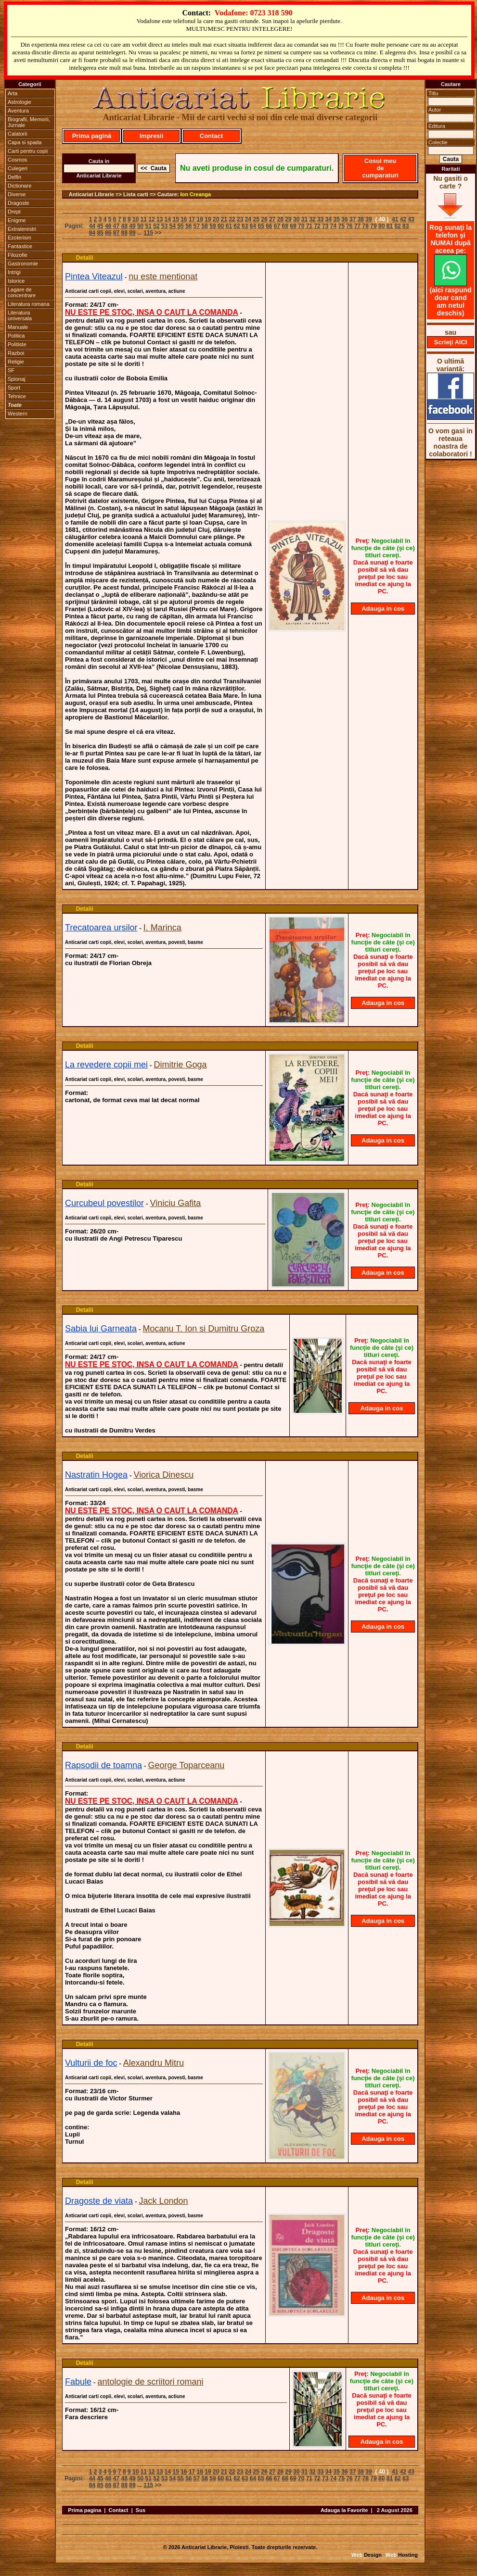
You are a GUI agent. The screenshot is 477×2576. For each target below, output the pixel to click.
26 (264, 219)
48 (124, 226)
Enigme (17, 220)
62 (236, 226)
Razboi (16, 353)
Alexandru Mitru (153, 2063)
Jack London (163, 2201)
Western (17, 413)
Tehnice (17, 396)
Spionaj (17, 379)
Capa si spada (24, 142)
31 (304, 219)
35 (337, 219)
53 (164, 226)
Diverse (17, 194)
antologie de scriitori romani (151, 2382)
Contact (211, 135)
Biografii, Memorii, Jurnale (29, 122)
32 (312, 219)
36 (344, 219)
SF (11, 370)
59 (212, 226)
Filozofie (17, 255)
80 (381, 226)
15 (175, 219)
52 (156, 226)
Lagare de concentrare (22, 292)
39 (368, 219)
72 (317, 226)
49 (132, 226)
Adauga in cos (382, 608)
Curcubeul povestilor (104, 1203)
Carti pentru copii (28, 151)
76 (349, 226)
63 (245, 226)
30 (296, 219)
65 (261, 226)
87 (116, 232)
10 (135, 219)
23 (240, 219)
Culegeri (17, 168)
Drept (14, 211)
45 (100, 226)
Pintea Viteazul (94, 276)
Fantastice (20, 246)
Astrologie (19, 102)
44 (92, 226)
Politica (16, 336)
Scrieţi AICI (450, 342)
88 (124, 232)
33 (320, 219)
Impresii (152, 135)
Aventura (18, 110)
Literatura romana (29, 304)
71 (309, 226)
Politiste (17, 344)
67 (277, 226)
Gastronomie (23, 263)
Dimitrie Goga (180, 1064)
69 (293, 226)
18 (200, 219)
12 (151, 219)
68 (285, 226)
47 (116, 226)
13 (159, 219)
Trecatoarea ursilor (101, 927)
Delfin (14, 177)
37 (352, 219)
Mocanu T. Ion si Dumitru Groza (204, 1328)
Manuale (18, 327)
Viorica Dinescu (164, 1475)
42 (403, 219)
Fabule (78, 2382)
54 (172, 226)
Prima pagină (92, 135)
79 (373, 226)
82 (397, 226)
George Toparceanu (186, 1765)
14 (168, 219)
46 (108, 226)
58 (205, 226)
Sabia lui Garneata (101, 1328)
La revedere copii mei (106, 1064)
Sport (14, 387)
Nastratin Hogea (96, 1475)
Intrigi (14, 272)
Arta (12, 93)
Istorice (16, 281)
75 (341, 226)
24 (248, 219)
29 (288, 219)
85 (100, 232)
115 (148, 232)
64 (253, 226)
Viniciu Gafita (175, 1203)
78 (365, 226)
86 (108, 232)
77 (357, 226)
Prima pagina (84, 2510)
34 (328, 219)
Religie (16, 361)
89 (132, 232)
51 (148, 226)
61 (229, 226)
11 (144, 219)
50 (140, 226)
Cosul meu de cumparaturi (380, 168)
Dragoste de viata (99, 2201)
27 (272, 219)
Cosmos (17, 160)
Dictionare (20, 185)
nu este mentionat (163, 276)
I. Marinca (162, 927)
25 (256, 219)
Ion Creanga (195, 194)
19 (208, 219)
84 (92, 232)
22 (232, 219)
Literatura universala (20, 315)
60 (221, 226)
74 (333, 226)
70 (301, 226)
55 (180, 226)
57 (196, 226)
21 (224, 219)
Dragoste (18, 203)
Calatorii (17, 134)
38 (361, 219)
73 (325, 226)
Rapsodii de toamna (103, 1765)
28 (280, 219)
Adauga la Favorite (344, 2510)
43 (411, 219)
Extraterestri (22, 229)
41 (395, 219)
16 (183, 219)
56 (188, 226)
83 (405, 226)
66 (269, 226)
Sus (140, 2510)
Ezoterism (19, 237)
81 (390, 226)
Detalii (84, 257)
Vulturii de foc (91, 2063)
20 (216, 219)
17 (192, 219)
